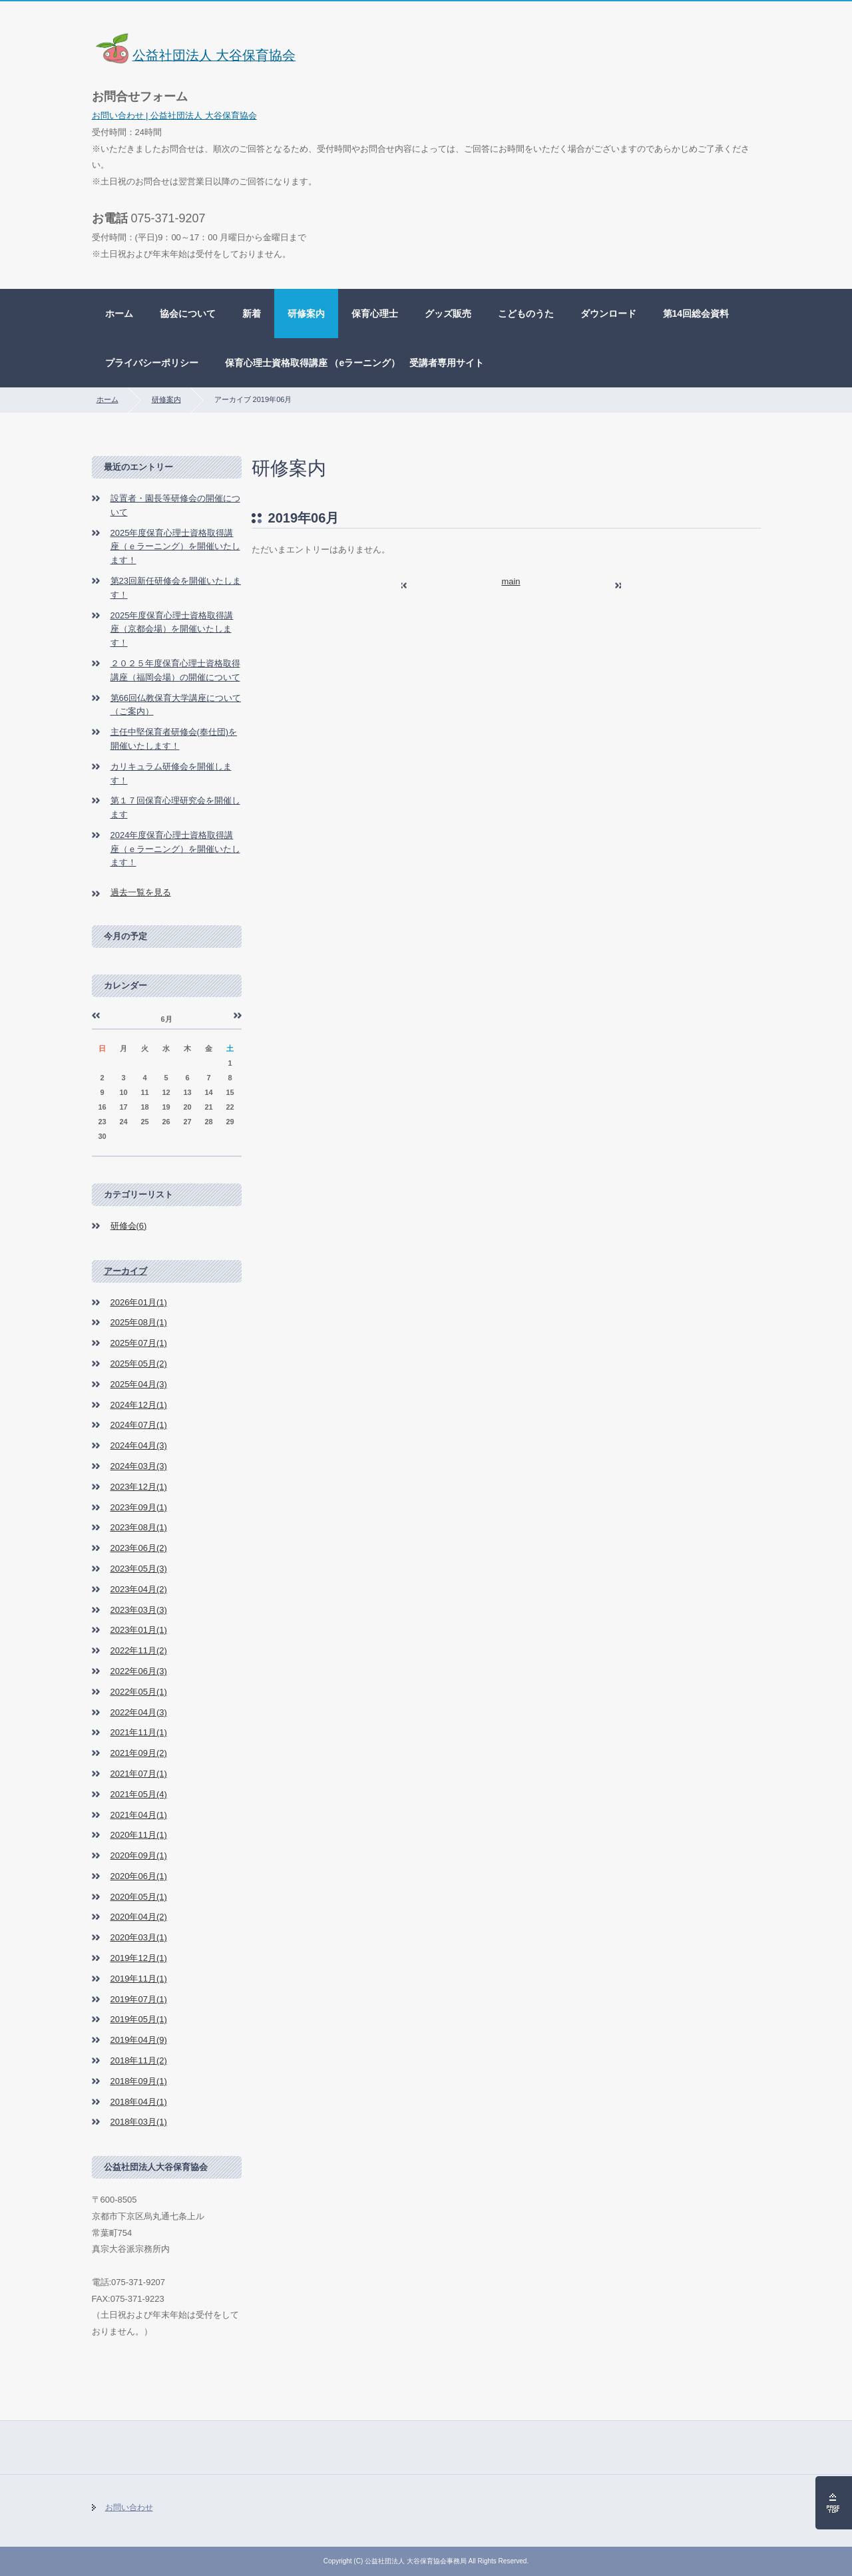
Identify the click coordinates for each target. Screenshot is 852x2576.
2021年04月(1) (138, 1815)
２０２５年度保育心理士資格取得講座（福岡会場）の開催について (175, 670)
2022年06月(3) (138, 1671)
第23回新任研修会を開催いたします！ (175, 588)
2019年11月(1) (138, 1979)
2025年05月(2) (138, 1364)
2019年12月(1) (138, 1958)
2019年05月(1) (138, 2019)
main (510, 581)
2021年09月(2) (138, 1753)
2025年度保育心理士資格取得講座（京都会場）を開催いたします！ (172, 629)
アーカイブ (125, 1271)
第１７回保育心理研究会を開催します (175, 807)
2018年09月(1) (138, 2081)
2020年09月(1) (138, 1855)
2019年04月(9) (138, 2040)
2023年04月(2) (138, 1589)
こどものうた (526, 313)
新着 (251, 313)
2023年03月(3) (138, 1610)
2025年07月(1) (138, 1343)
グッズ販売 (448, 313)
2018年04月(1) (138, 2102)
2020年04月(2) (138, 1917)
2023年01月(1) (138, 1630)
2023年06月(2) (138, 1548)
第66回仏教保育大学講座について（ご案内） (175, 705)
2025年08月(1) (138, 1322)
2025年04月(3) (138, 1384)
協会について (188, 313)
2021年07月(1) (138, 1774)
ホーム (119, 313)
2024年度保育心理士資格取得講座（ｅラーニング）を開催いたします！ (175, 849)
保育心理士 (374, 313)
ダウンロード (608, 313)
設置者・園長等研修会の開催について (175, 505)
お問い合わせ (129, 2507)
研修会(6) (128, 1226)
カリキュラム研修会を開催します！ (171, 773)
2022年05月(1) (138, 1692)
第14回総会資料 (696, 313)
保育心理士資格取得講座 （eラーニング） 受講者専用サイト (355, 362)
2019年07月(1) (138, 1999)
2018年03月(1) (138, 2122)
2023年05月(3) (138, 1569)
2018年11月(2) (138, 2060)
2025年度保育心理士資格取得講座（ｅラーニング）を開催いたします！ (175, 547)
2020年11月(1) (138, 1835)
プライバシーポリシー (151, 362)
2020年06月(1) (138, 1876)
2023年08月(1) (138, 1527)
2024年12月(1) (138, 1405)
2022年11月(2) (138, 1650)
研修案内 (306, 313)
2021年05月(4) (138, 1794)
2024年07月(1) (138, 1425)
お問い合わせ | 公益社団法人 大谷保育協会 (174, 115)
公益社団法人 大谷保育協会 (194, 55)
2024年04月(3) (138, 1445)
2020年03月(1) (138, 1937)
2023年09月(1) (138, 1507)
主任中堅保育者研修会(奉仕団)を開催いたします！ (174, 739)
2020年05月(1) (138, 1897)
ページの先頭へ (833, 2502)
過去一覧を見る (140, 892)
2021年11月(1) (138, 1732)
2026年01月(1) (138, 1302)
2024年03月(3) (138, 1466)
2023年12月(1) (138, 1487)
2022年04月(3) (138, 1712)
